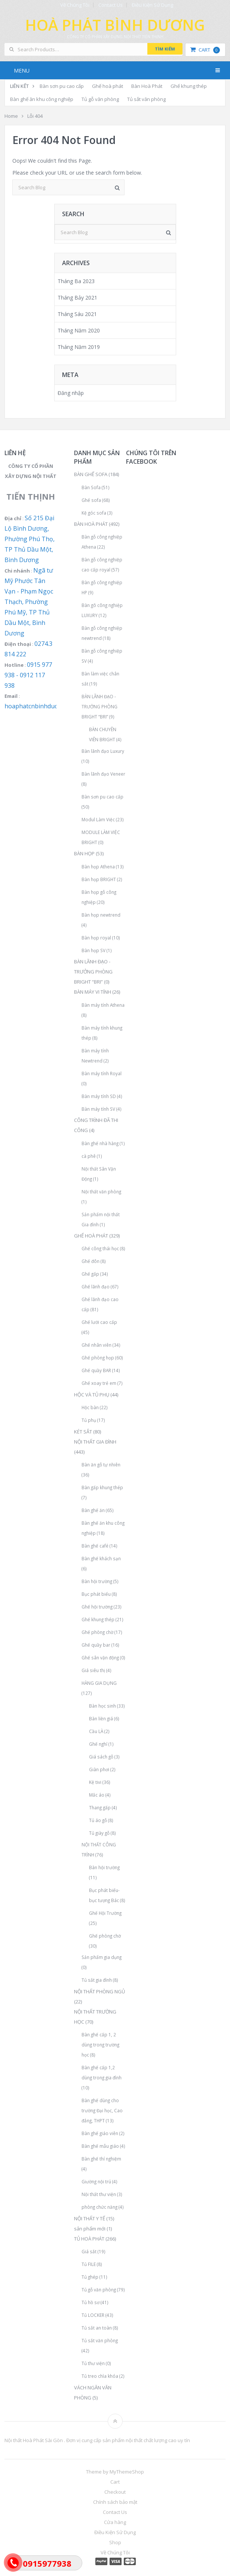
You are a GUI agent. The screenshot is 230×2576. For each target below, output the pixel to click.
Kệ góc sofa (94, 513)
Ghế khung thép (189, 86)
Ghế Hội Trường (105, 1913)
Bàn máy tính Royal (102, 1073)
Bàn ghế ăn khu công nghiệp (41, 99)
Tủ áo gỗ (98, 1820)
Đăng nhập (71, 392)
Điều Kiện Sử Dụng (152, 5)
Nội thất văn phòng (101, 1192)
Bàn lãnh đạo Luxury (103, 751)
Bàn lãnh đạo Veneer (103, 774)
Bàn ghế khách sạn (101, 1558)
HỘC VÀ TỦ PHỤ (91, 1394)
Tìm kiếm (165, 49)
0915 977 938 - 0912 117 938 (28, 675)
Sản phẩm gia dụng (102, 1957)
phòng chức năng (99, 2207)
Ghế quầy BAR (96, 1370)
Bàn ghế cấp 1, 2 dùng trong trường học (100, 2044)
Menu (22, 70)
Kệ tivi (95, 1782)
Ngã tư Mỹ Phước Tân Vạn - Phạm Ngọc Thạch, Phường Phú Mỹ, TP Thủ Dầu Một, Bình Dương (28, 601)
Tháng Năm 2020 (79, 330)
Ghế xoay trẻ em (99, 1383)
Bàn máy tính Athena (103, 1005)
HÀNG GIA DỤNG (99, 1683)
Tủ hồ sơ (90, 2302)
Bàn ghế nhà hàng (100, 1143)
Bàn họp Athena (98, 867)
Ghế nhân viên (96, 1345)
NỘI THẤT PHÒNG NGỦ (99, 1991)
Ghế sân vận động (100, 1657)
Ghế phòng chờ (97, 1632)
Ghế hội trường (97, 1607)
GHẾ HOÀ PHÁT (91, 1235)
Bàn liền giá (101, 1718)
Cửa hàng (115, 2522)
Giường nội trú (96, 2181)
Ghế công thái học (100, 1248)
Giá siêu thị (93, 1670)
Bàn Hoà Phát (146, 86)
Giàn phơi (99, 1769)
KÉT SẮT (83, 1431)
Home (11, 116)
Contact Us (110, 5)
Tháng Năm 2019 (79, 346)
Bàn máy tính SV (98, 1109)
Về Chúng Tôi (74, 5)
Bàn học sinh (102, 1706)
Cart (205, 49)
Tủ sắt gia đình (97, 1980)
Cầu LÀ (96, 1731)
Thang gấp (100, 1807)
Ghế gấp (90, 1274)
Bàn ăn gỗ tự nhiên (101, 1465)
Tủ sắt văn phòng (146, 99)
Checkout (115, 2491)
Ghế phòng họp (98, 1358)
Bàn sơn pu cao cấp (62, 86)
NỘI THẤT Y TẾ (89, 2218)
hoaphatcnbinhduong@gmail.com (51, 706)
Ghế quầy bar (96, 1645)
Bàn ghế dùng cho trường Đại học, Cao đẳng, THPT (102, 2110)
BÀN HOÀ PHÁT (91, 524)
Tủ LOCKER (93, 2315)
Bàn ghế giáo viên (100, 2133)
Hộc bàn (90, 1407)
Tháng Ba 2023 (76, 281)
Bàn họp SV (93, 950)
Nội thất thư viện (99, 2194)
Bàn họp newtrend (101, 915)
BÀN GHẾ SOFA (90, 474)
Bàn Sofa (91, 487)
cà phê (89, 1156)
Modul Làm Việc (98, 819)
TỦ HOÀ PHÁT (89, 2238)
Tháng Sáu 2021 (77, 314)
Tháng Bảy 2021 (77, 297)
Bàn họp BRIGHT (99, 879)
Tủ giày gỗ (99, 1833)
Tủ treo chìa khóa (100, 2376)
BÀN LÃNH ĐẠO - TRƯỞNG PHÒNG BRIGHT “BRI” (99, 706)
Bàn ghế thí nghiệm (101, 2159)
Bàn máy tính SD (99, 1096)
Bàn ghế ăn (93, 1510)
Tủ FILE (89, 2264)
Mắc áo (96, 1795)
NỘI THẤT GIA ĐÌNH (95, 1441)
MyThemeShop (127, 2471)
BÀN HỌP (84, 853)
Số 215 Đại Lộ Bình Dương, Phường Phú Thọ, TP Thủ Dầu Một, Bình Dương (29, 539)
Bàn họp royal (96, 938)
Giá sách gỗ (101, 1757)
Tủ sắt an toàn (97, 2328)
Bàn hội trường (97, 1581)
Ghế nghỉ (98, 1744)
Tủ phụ (89, 1420)
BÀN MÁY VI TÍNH (92, 991)
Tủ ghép (90, 2277)
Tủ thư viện (93, 2363)
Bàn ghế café (95, 1546)
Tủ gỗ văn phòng (100, 99)
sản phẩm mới (89, 2228)
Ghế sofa (91, 500)
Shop (115, 2542)
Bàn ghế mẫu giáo (100, 2146)
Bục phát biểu (96, 1594)
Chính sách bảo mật (115, 2502)
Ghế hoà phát (107, 86)
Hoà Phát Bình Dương (115, 25)
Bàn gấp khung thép (102, 1487)
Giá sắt (89, 2251)
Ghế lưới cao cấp (99, 1322)
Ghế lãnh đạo (96, 1286)
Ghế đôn (90, 1261)
